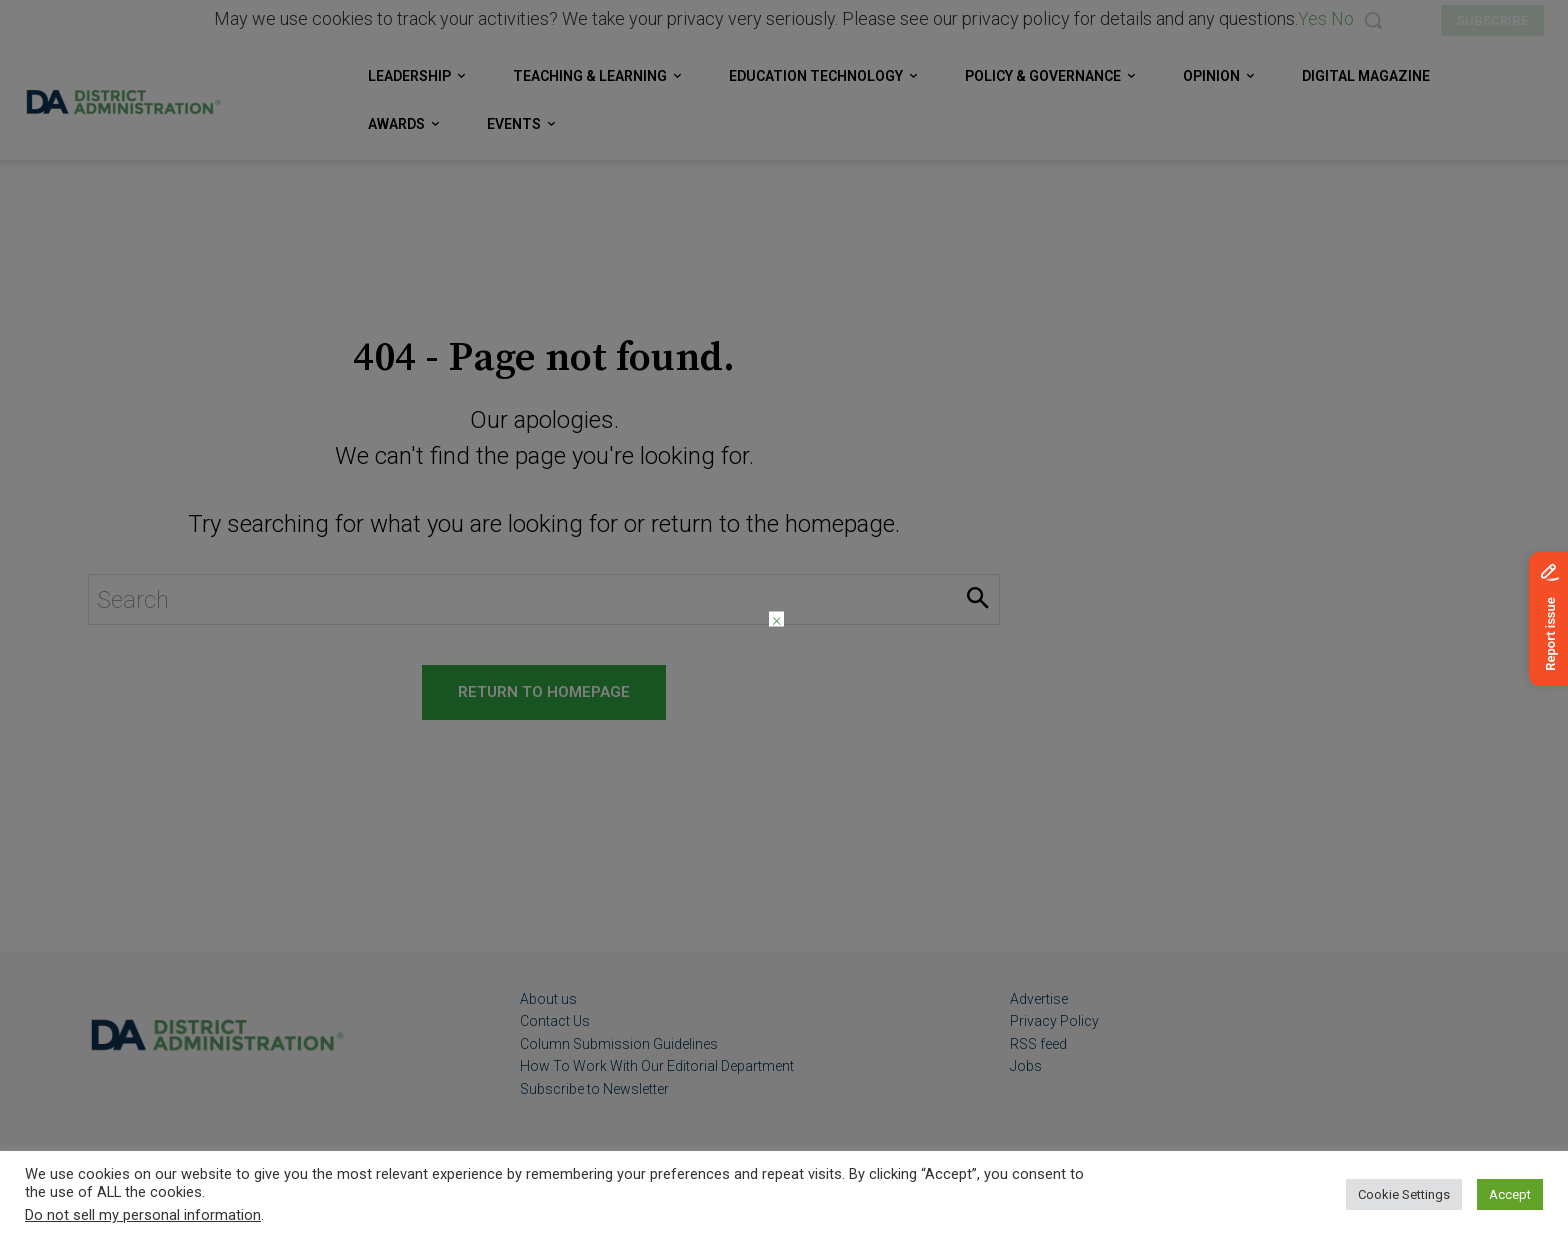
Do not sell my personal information (143, 1215)
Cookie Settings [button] (1404, 1194)
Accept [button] (1510, 1194)
